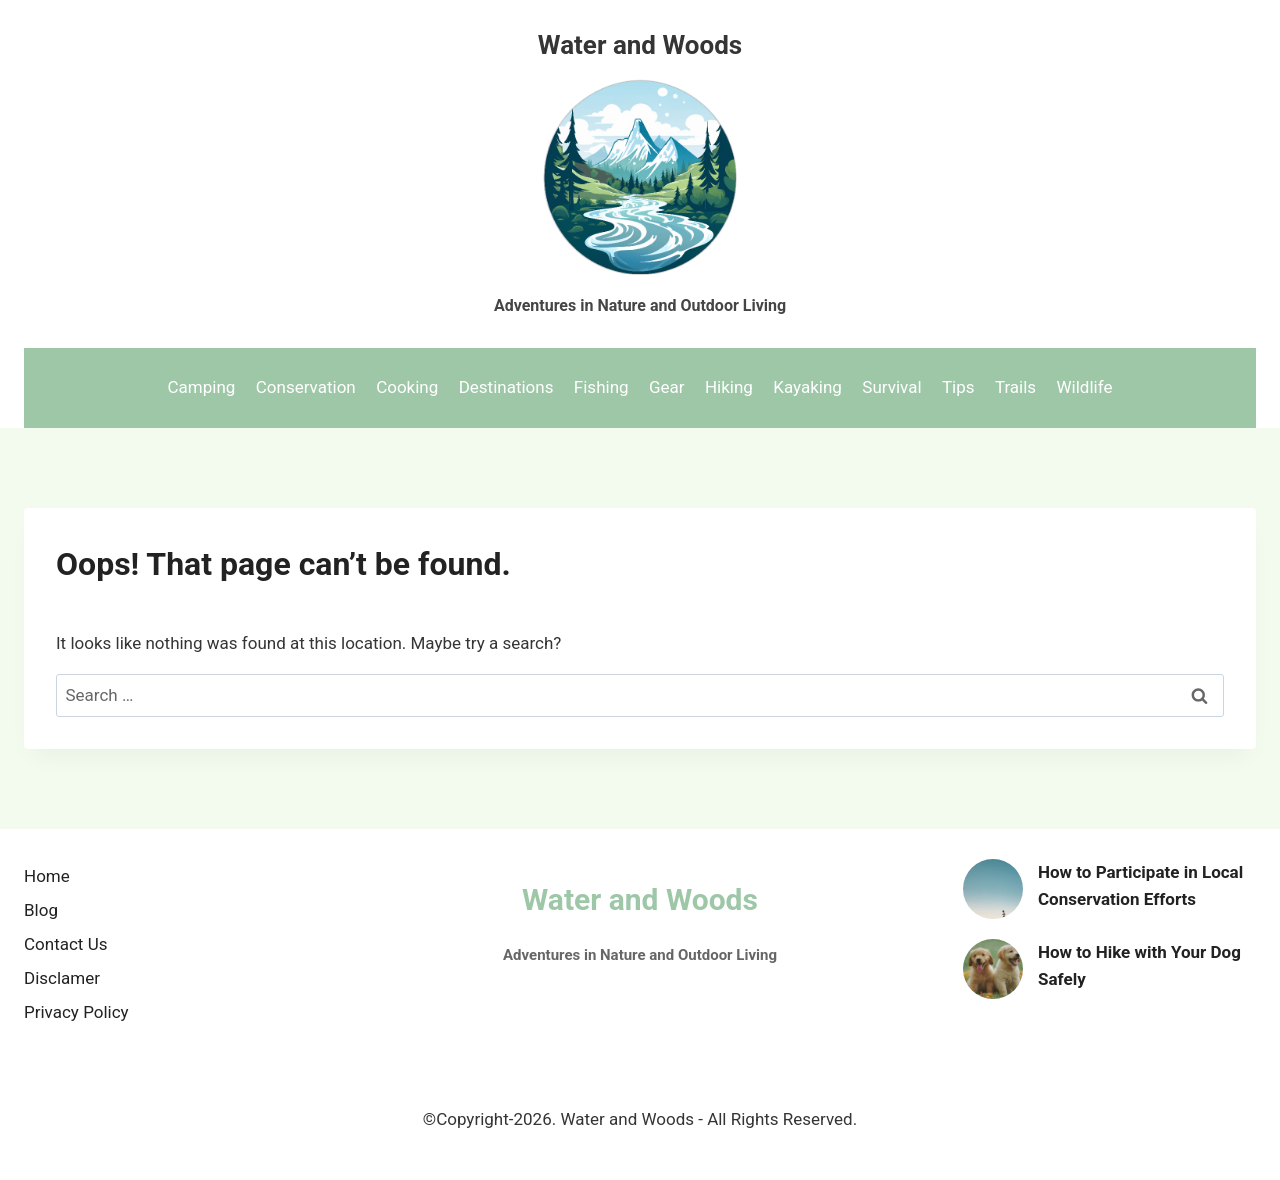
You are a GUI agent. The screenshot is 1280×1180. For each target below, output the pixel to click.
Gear (667, 387)
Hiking (729, 387)
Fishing (601, 387)
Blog (41, 910)
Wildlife (1085, 387)
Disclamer (62, 978)
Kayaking (807, 387)
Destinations (506, 387)
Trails (1015, 387)
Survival (891, 387)
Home (47, 876)
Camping (202, 387)
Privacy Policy (76, 1012)
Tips (958, 387)
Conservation (306, 387)
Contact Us (65, 944)
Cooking (407, 387)
